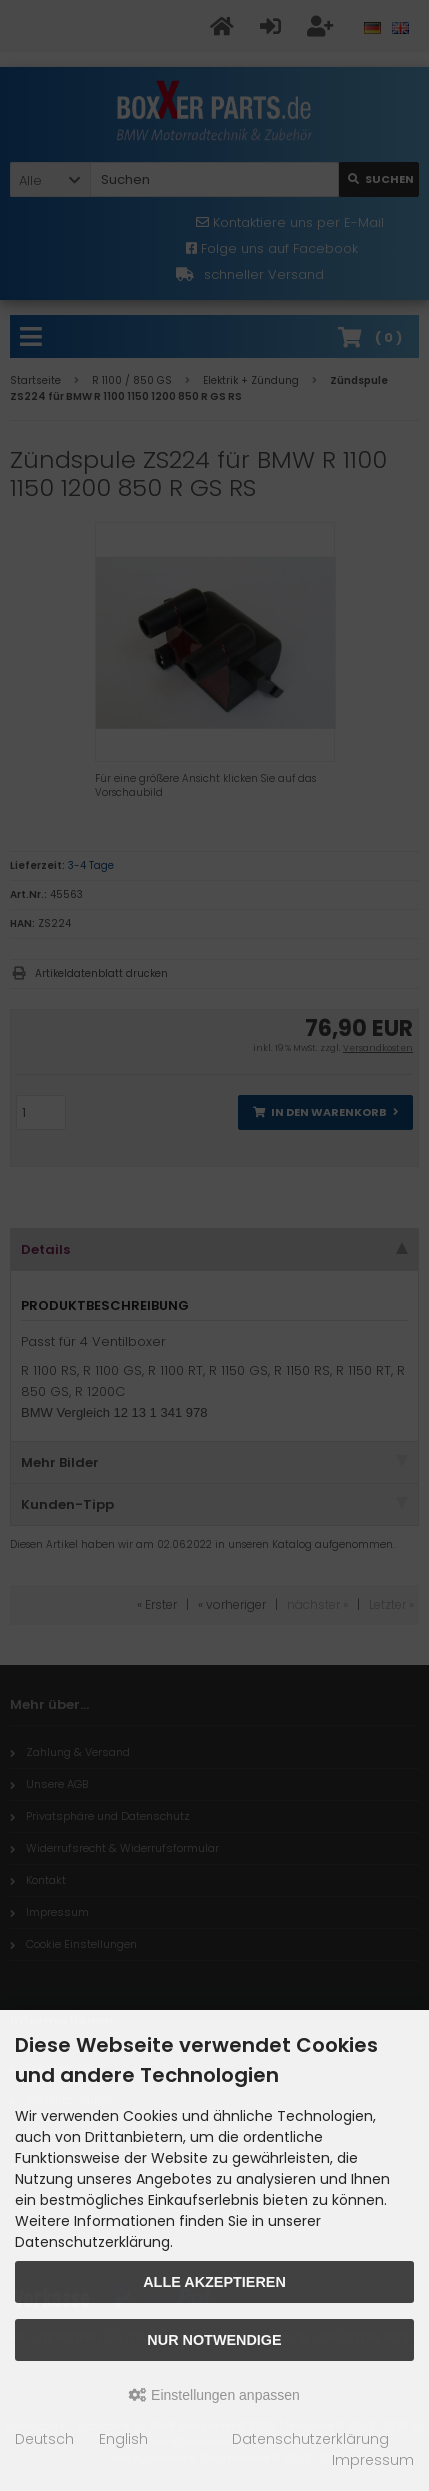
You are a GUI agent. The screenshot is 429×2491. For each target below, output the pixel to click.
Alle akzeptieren (214, 2282)
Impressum (373, 2460)
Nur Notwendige (214, 2340)
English (123, 2439)
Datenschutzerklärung (310, 2439)
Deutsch (44, 2439)
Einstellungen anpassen (214, 2395)
